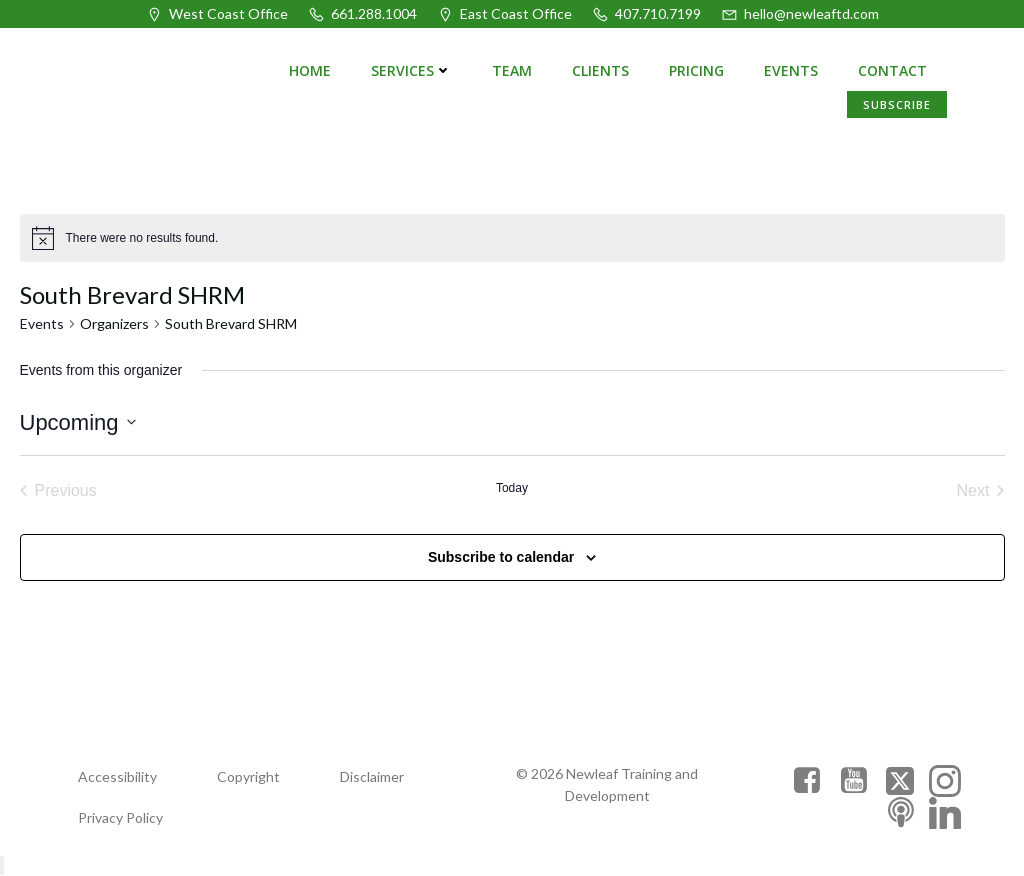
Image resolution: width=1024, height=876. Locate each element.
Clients (600, 70)
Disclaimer (372, 776)
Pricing (696, 70)
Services (411, 70)
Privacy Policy (120, 817)
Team (512, 70)
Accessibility (117, 776)
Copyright (248, 776)
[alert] (512, 238)
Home (310, 70)
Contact (892, 70)
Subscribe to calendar (501, 557)
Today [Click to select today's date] (512, 488)
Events (791, 70)
